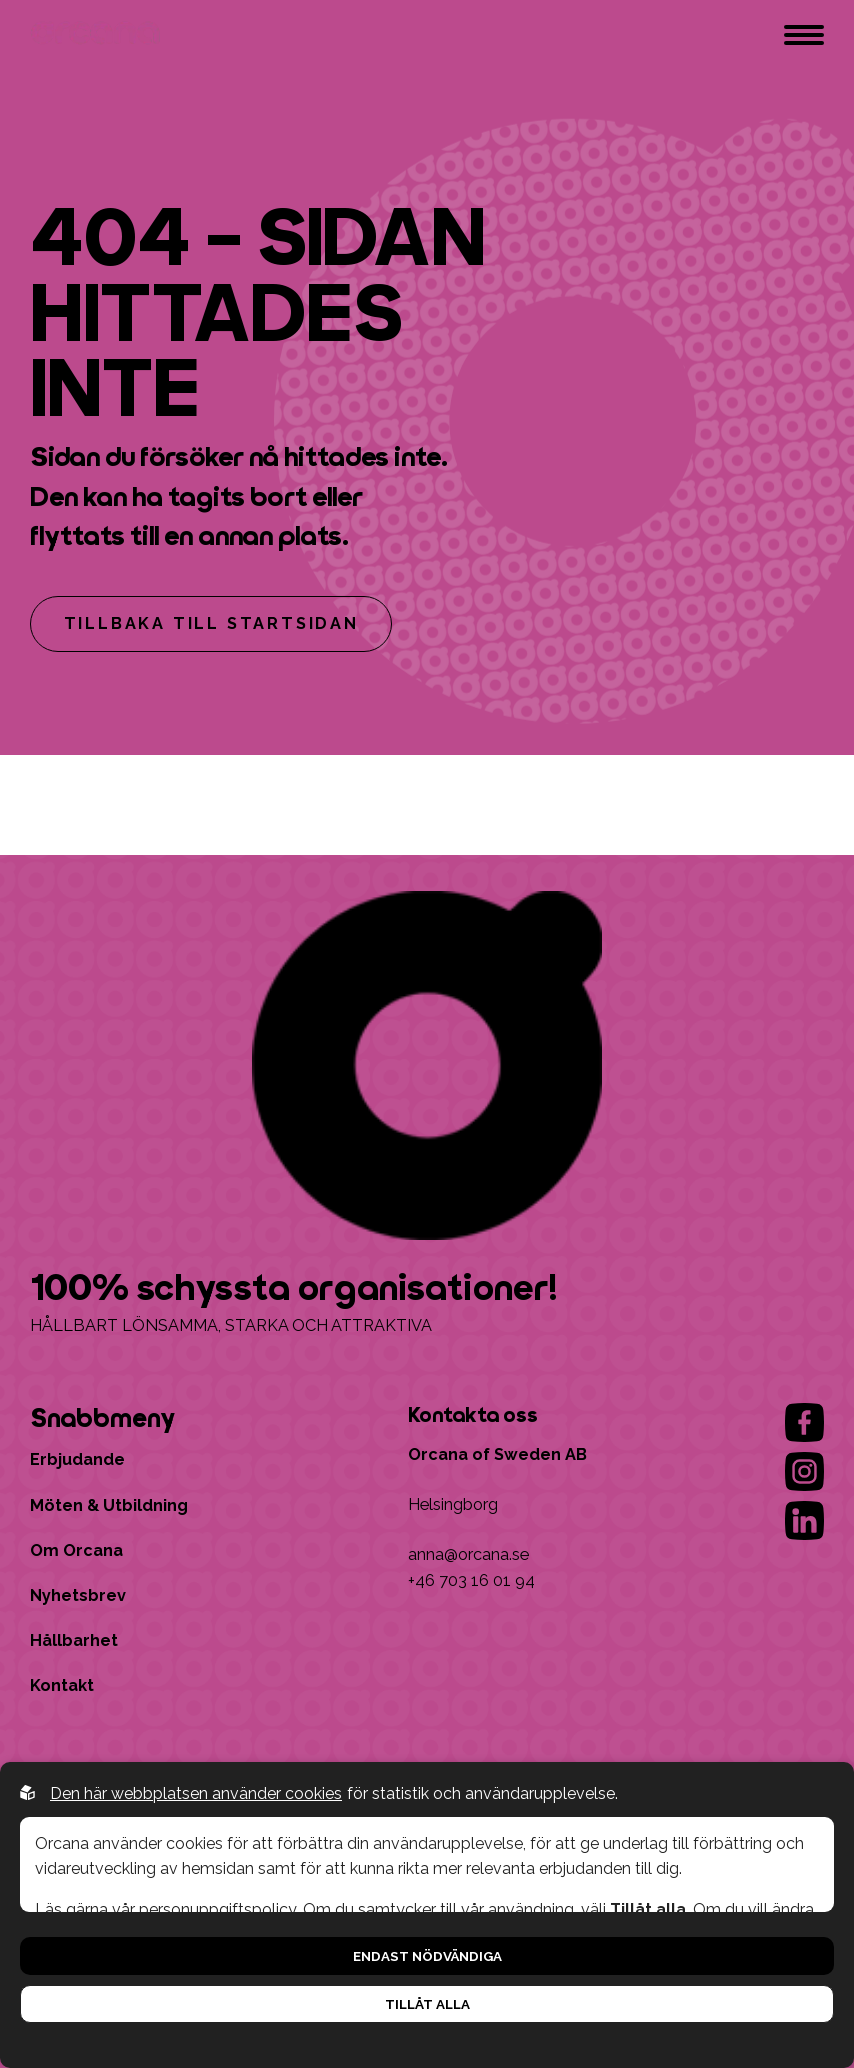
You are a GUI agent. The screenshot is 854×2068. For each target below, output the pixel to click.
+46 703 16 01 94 (471, 1580)
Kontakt (62, 1685)
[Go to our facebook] (804, 1422)
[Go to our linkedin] (804, 1520)
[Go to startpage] (99, 35)
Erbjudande (77, 1459)
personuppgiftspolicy (217, 1909)
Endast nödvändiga (427, 1956)
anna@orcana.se (468, 1554)
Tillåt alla (427, 2004)
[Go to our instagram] (804, 1471)
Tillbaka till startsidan (211, 623)
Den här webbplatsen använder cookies (196, 1793)
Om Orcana (76, 1550)
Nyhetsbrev (78, 1595)
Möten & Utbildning (109, 1505)
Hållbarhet (74, 1640)
